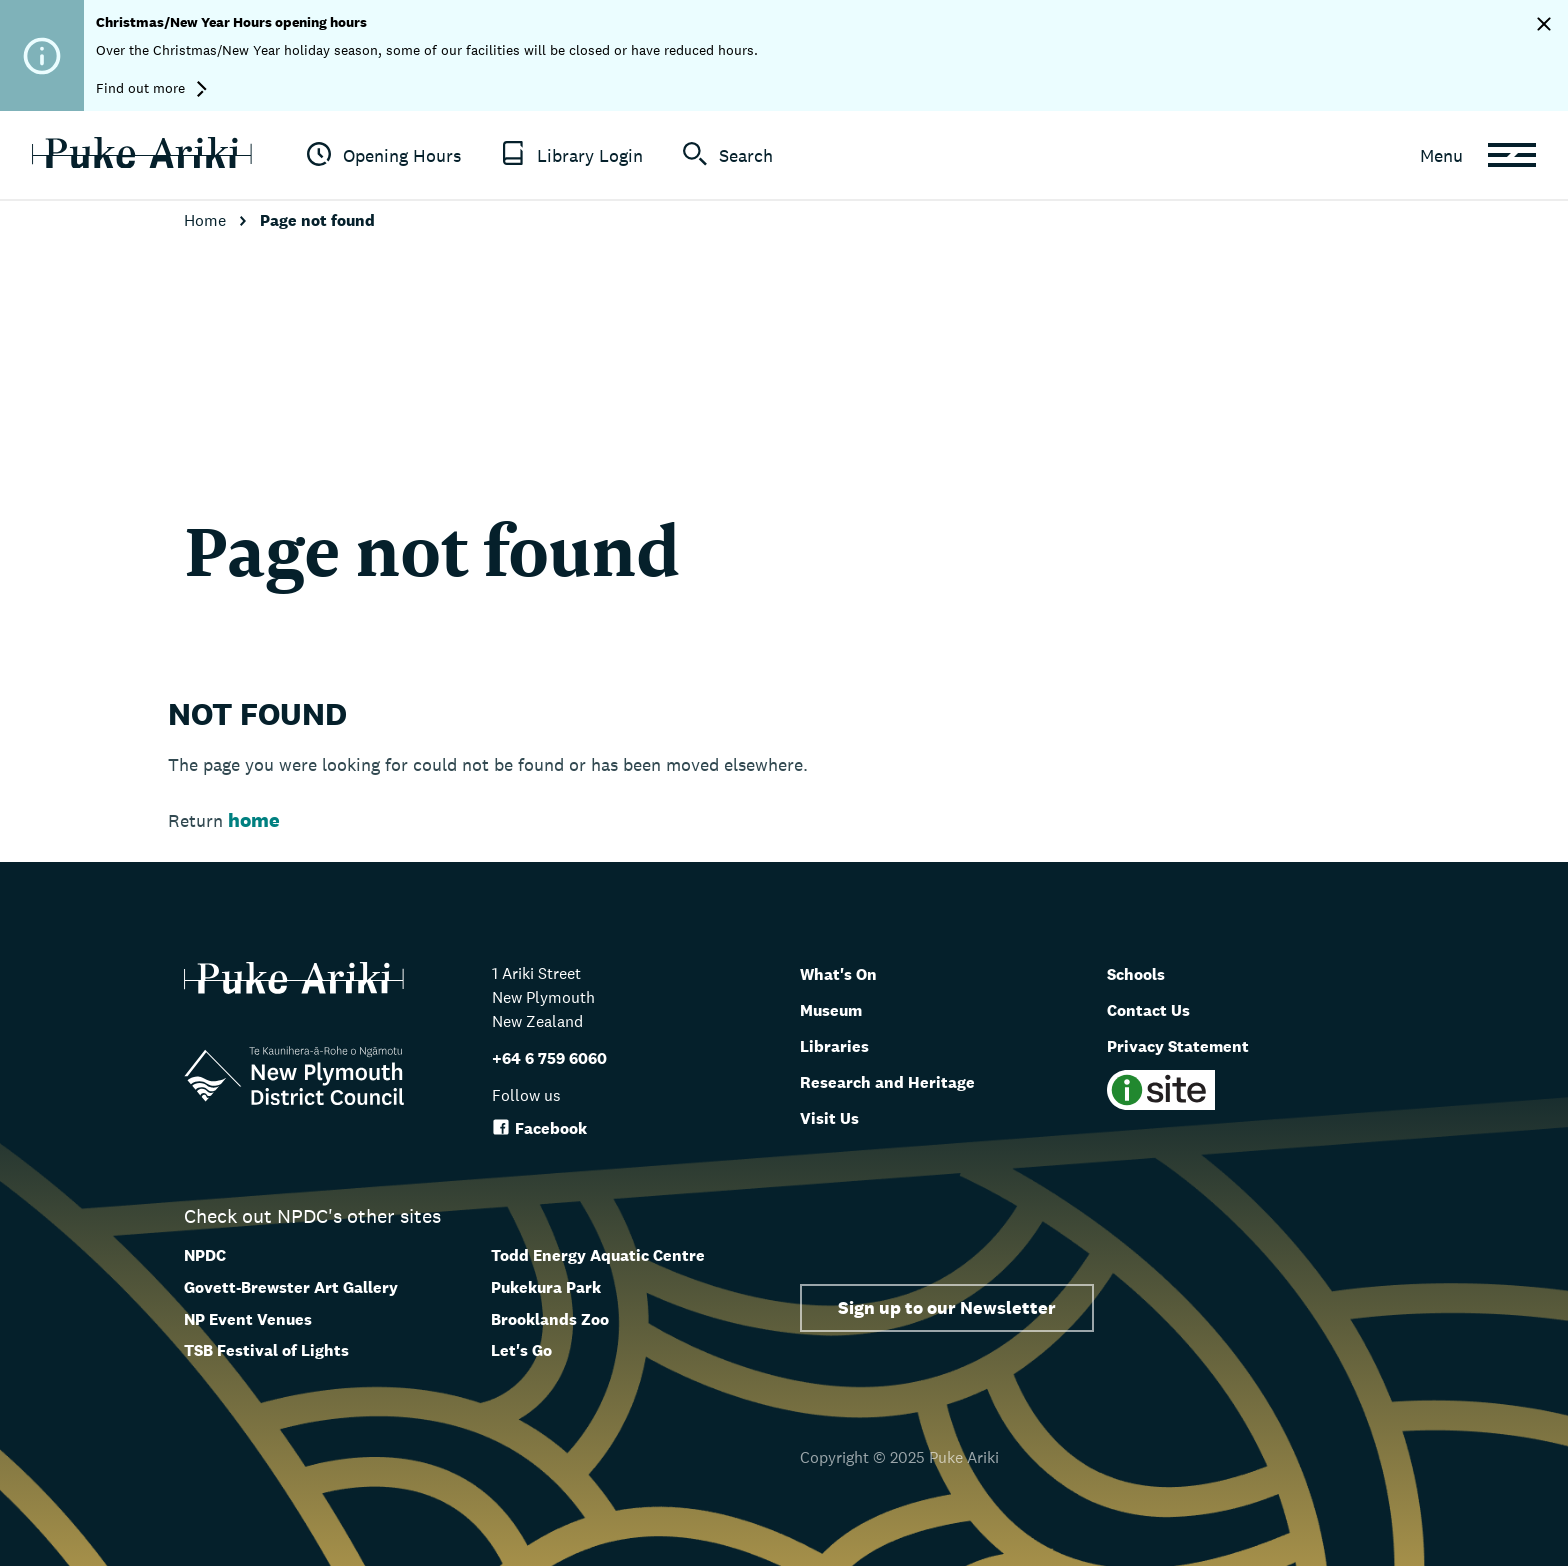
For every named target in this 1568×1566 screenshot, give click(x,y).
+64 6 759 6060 (549, 1058)
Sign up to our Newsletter (947, 1307)
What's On (847, 973)
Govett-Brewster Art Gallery (291, 1287)
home (254, 820)
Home (207, 220)
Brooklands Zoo (550, 1319)
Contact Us (1157, 1009)
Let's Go (521, 1350)
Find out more (151, 88)
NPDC (205, 1255)
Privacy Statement (1193, 1045)
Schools (1143, 973)
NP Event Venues (248, 1319)
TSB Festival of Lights (266, 1350)
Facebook (539, 1128)
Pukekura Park (546, 1287)
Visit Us (835, 1117)
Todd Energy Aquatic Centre (598, 1255)
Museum (839, 1009)
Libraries (841, 1045)
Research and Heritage (904, 1081)
